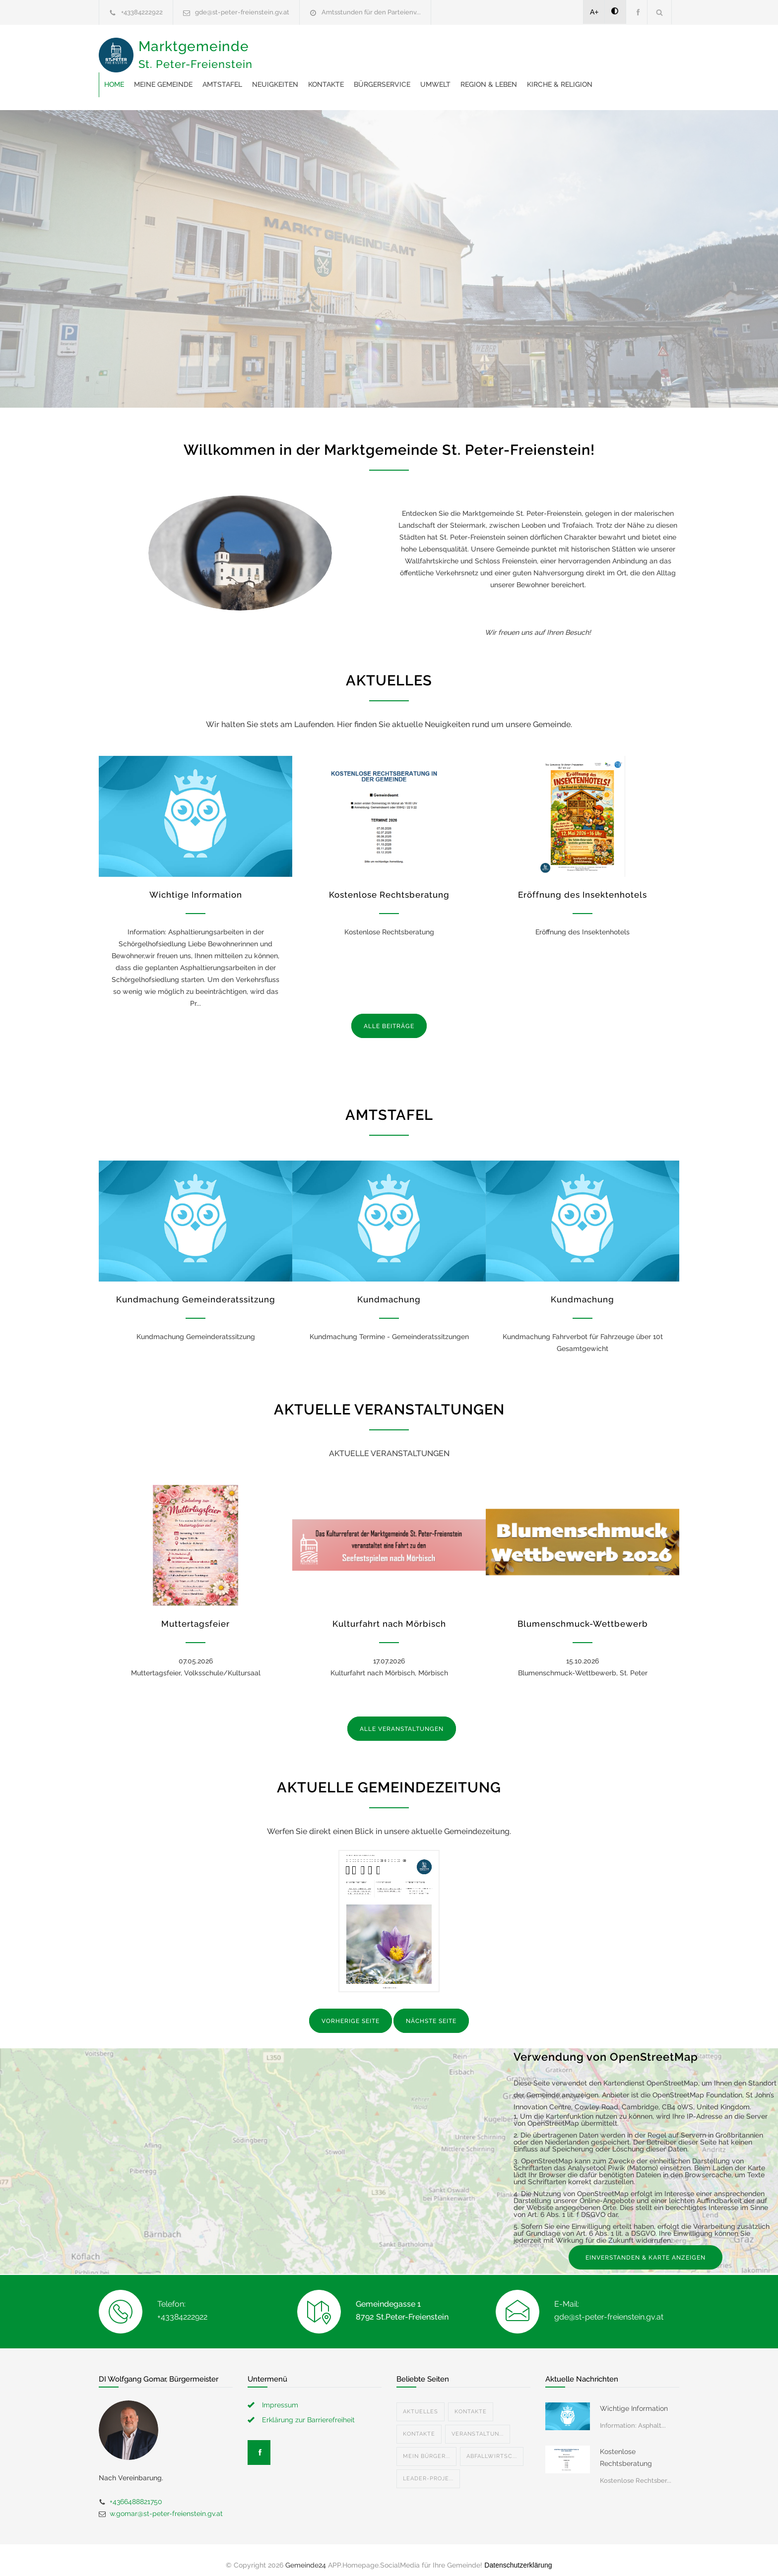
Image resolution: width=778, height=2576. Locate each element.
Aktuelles (420, 2401)
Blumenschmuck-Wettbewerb (583, 1614)
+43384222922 (142, 12)
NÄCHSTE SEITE (431, 2011)
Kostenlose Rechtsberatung (389, 885)
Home (273, 50)
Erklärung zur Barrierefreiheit (308, 2410)
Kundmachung (389, 1289)
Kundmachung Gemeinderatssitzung (195, 1289)
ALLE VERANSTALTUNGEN (402, 1719)
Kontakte (485, 50)
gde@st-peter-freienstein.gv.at (242, 12)
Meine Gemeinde (322, 50)
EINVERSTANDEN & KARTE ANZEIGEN (645, 2247)
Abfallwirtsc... (491, 2446)
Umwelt (594, 50)
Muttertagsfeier (195, 1614)
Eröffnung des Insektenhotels (582, 885)
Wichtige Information (195, 885)
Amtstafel (381, 50)
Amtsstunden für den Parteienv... (371, 12)
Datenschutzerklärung (518, 2555)
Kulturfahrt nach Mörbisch (389, 1614)
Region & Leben (291, 74)
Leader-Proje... (428, 2468)
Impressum (280, 2395)
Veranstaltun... (478, 2424)
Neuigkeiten (434, 50)
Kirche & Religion (362, 74)
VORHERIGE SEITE (351, 2011)
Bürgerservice (541, 50)
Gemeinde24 (305, 2555)
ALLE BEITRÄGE (389, 1016)
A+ (594, 12)
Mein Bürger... (426, 2446)
